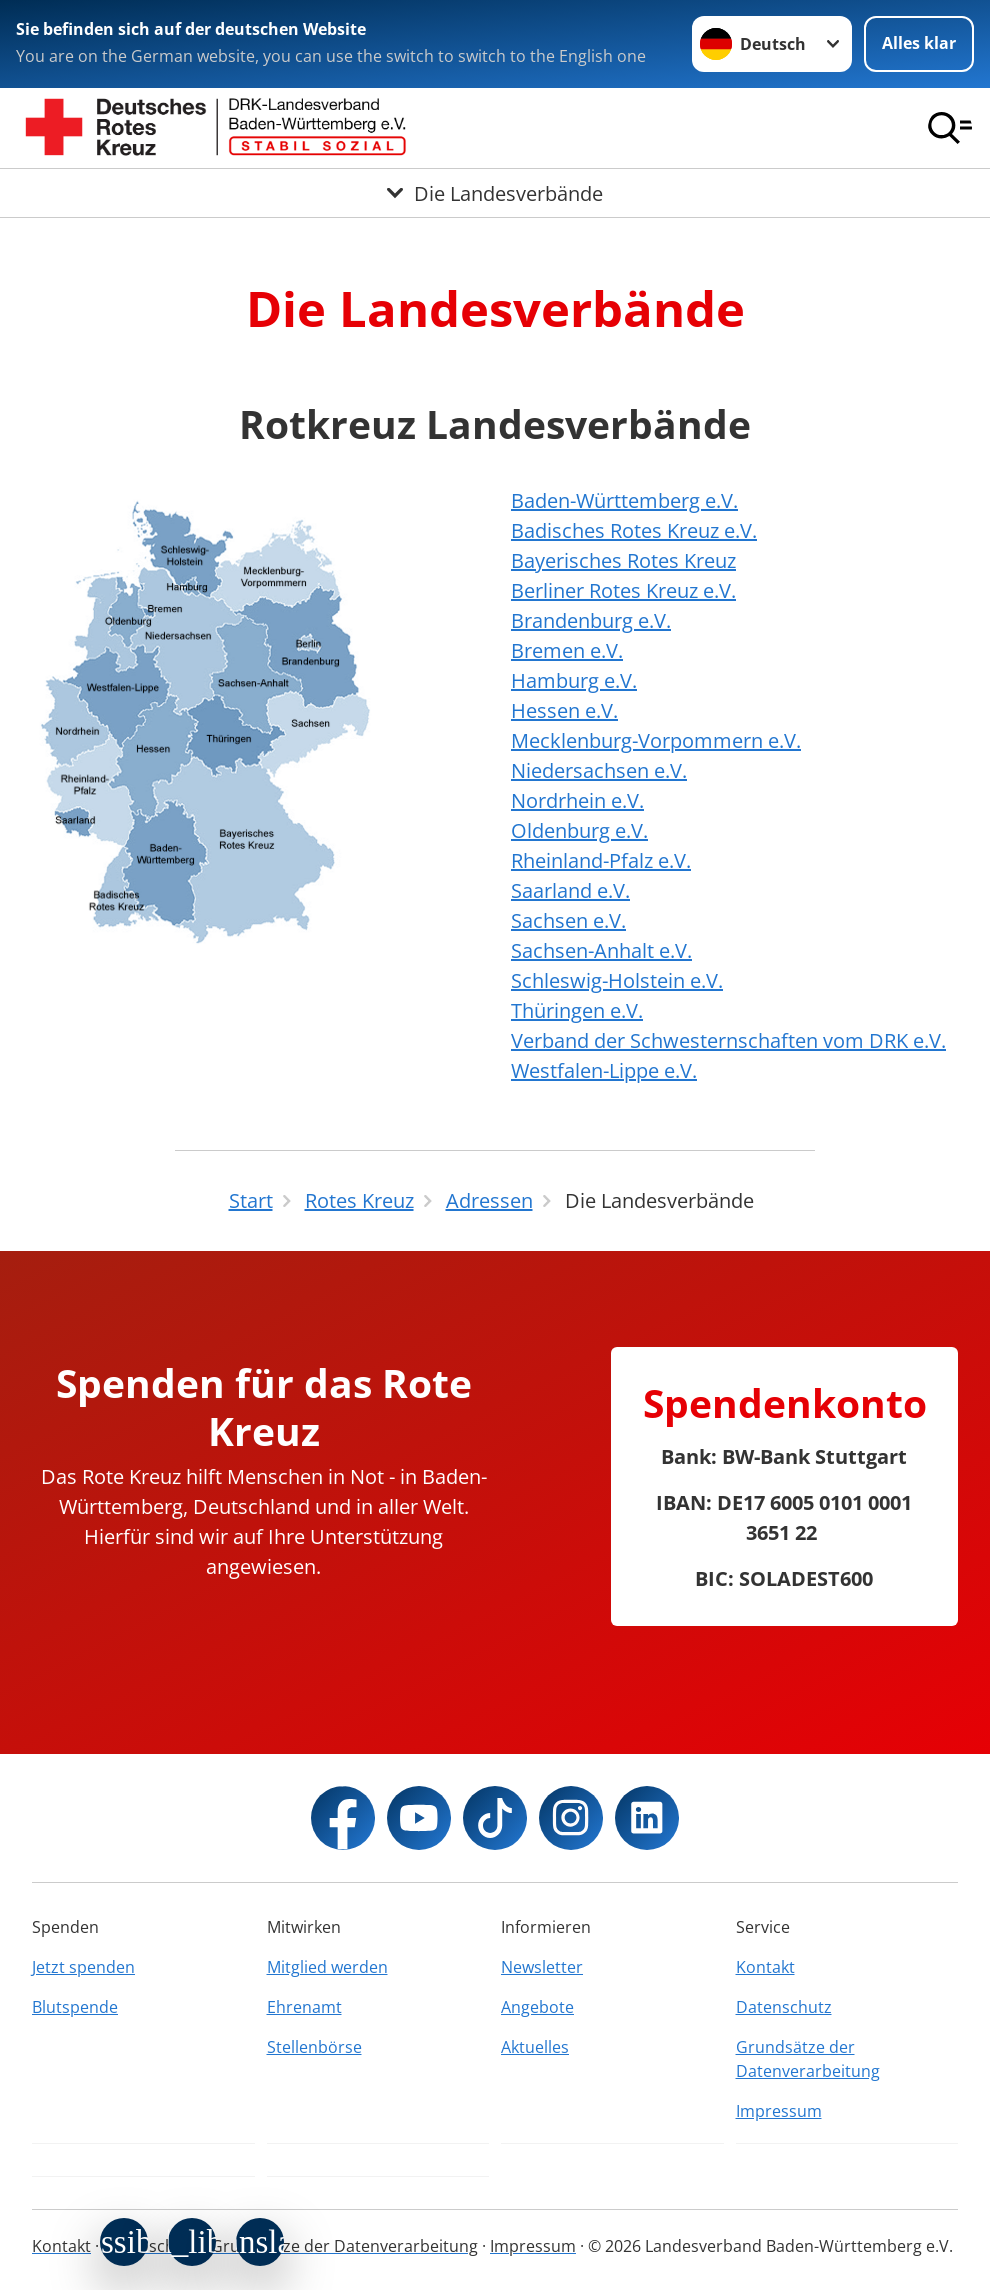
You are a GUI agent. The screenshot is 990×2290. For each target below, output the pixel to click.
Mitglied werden (327, 1967)
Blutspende (75, 2007)
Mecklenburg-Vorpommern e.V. (656, 740)
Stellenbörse (314, 2047)
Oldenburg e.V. (579, 830)
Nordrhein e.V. (577, 800)
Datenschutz (784, 2007)
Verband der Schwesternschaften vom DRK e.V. (728, 1040)
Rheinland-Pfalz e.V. (601, 860)
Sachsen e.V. (568, 920)
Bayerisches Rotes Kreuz (623, 560)
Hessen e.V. (564, 710)
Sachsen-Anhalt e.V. (601, 950)
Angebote (537, 2007)
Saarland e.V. (570, 890)
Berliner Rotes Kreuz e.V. (623, 590)
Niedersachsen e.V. (599, 770)
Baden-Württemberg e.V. (624, 500)
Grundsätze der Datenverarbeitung (808, 2059)
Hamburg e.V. (574, 680)
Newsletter (542, 1967)
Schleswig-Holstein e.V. (617, 980)
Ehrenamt (304, 2007)
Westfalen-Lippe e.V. (604, 1070)
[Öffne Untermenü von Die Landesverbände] (495, 193)
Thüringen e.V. (577, 1010)
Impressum (779, 2111)
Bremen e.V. (567, 650)
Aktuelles (535, 2047)
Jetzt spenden (83, 1967)
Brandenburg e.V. (591, 620)
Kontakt (765, 1967)
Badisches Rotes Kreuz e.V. (634, 530)
